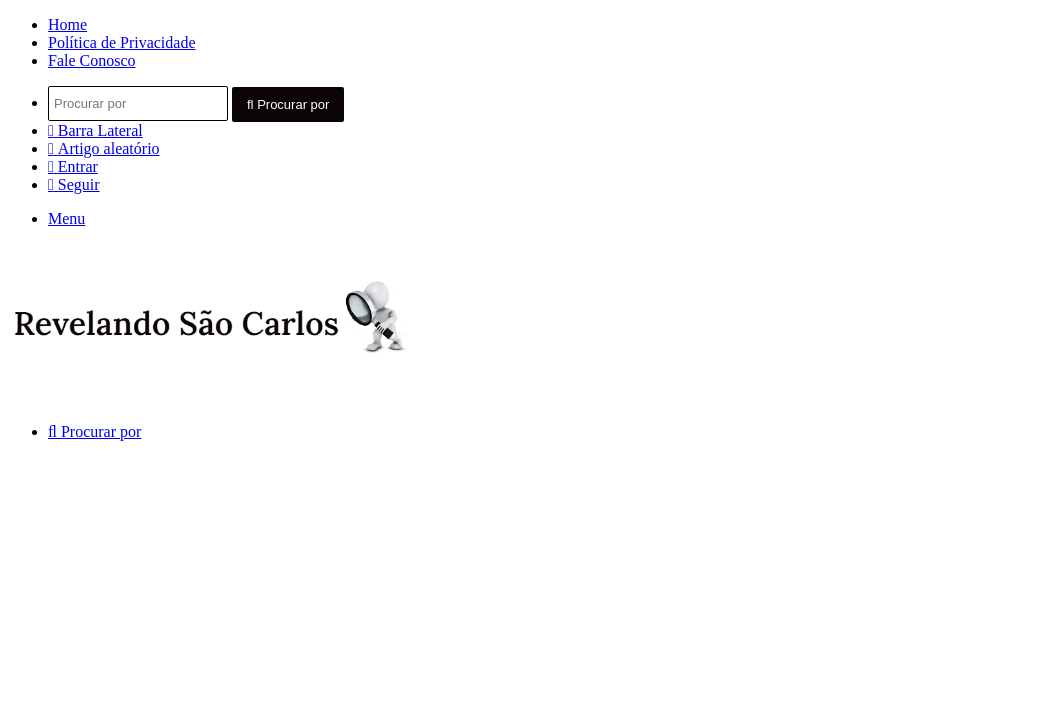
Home (67, 24)
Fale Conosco (92, 60)
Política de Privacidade (122, 42)
